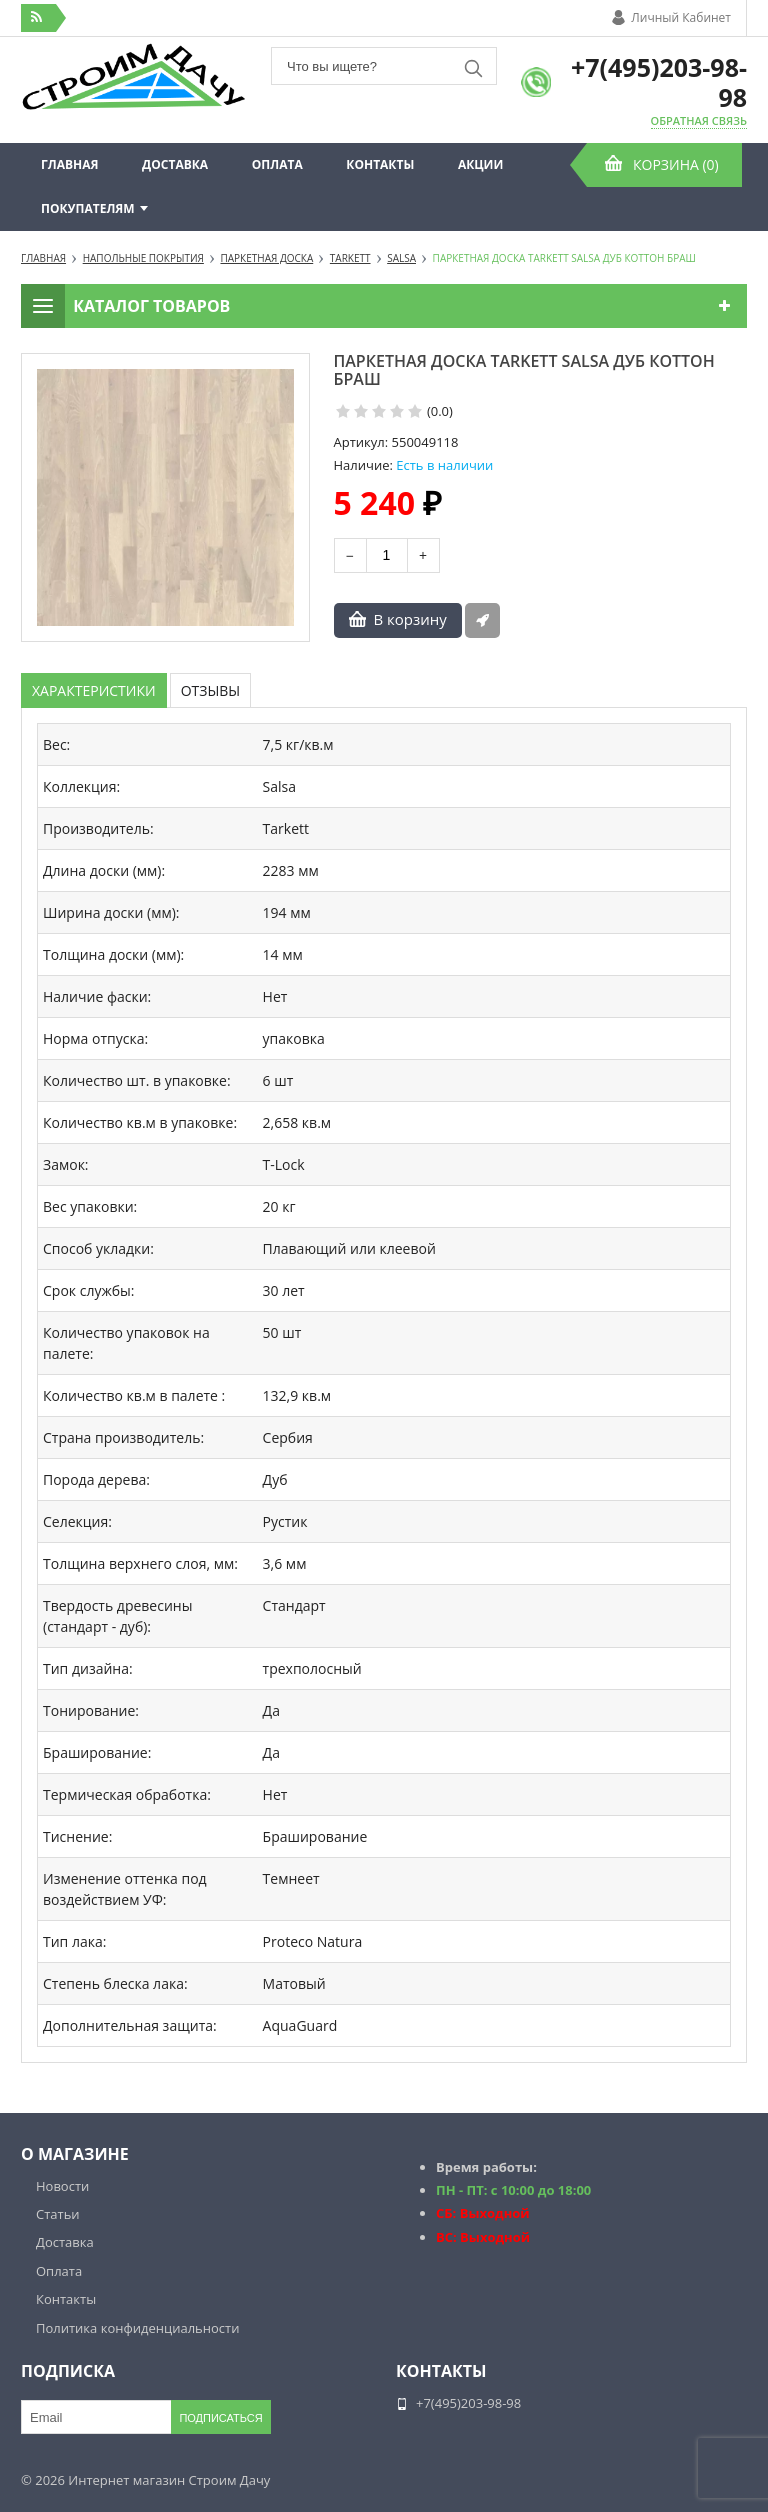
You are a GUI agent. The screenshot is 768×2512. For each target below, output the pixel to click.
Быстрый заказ (482, 620)
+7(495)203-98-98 (659, 82)
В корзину (410, 619)
